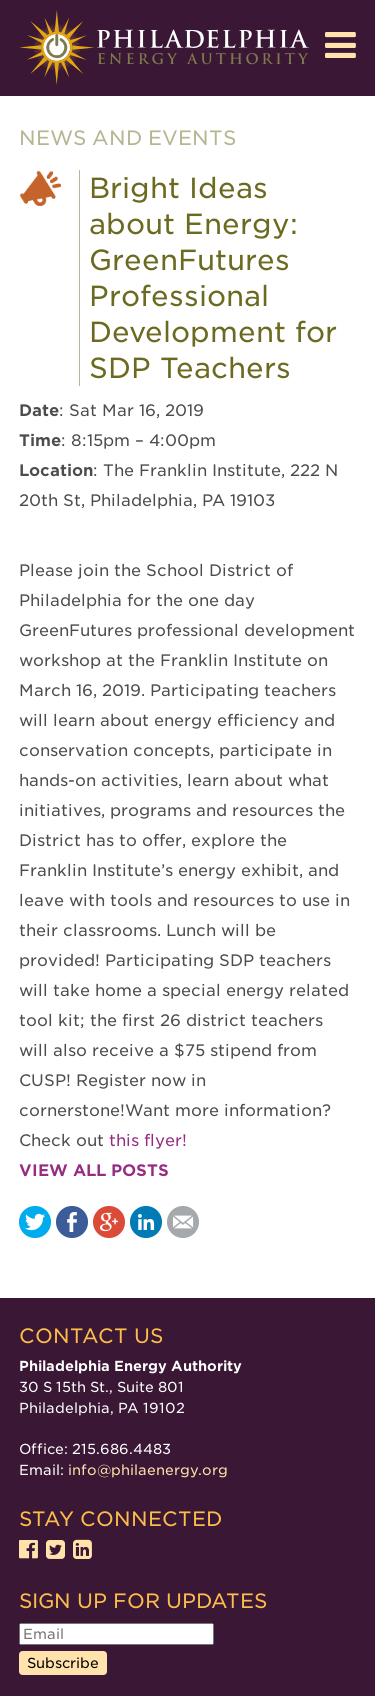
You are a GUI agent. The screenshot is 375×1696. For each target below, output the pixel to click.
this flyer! (148, 1140)
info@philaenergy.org (148, 1470)
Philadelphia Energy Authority (164, 48)
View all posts (94, 1170)
